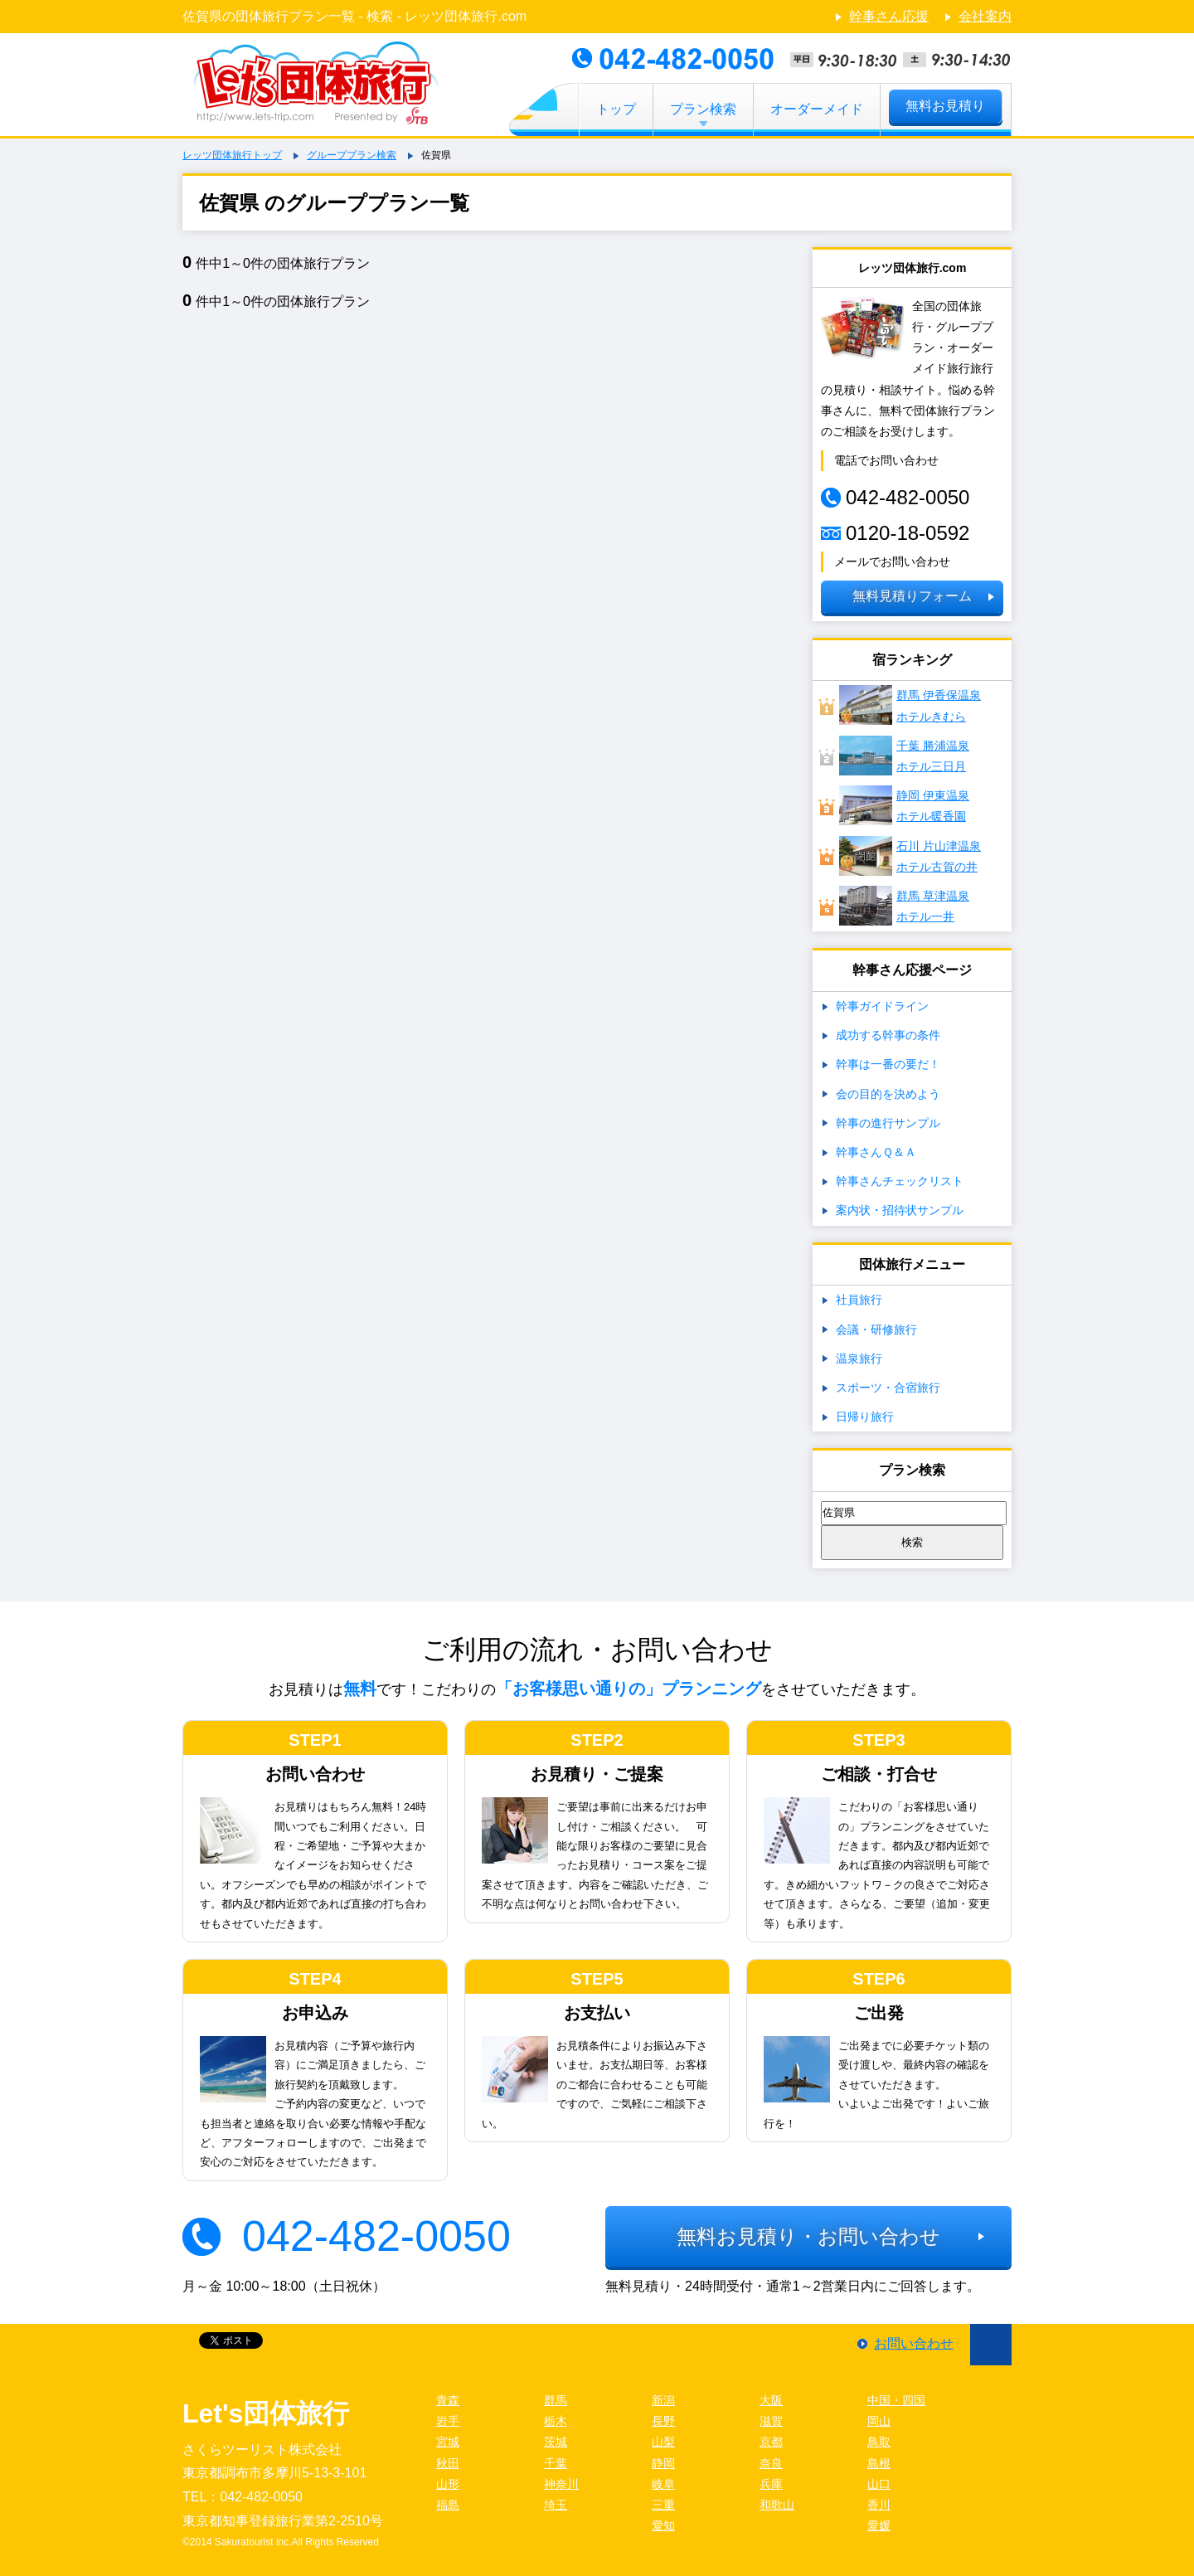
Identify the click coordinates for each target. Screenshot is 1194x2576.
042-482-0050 (376, 2236)
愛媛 (879, 2525)
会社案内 (985, 16)
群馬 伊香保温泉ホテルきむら (910, 705)
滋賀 (771, 2421)
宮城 (447, 2441)
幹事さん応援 (889, 16)
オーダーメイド (816, 109)
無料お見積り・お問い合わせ (808, 2236)
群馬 (555, 2400)
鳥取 (879, 2441)
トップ (616, 109)
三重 (663, 2504)
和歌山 (777, 2504)
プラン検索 (703, 109)
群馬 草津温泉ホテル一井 (904, 906)
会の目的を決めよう (888, 1094)
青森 (447, 2400)
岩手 (447, 2421)
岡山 (879, 2421)
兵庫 (771, 2484)
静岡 (663, 2463)
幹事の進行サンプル (888, 1123)
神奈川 (561, 2484)
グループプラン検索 (351, 155)
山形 (447, 2484)
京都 (771, 2441)
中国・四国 (896, 2400)
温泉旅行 (859, 1358)
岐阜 (663, 2484)
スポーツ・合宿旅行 (888, 1387)
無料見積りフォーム (912, 596)
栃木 (555, 2421)
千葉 (555, 2463)
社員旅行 (859, 1299)
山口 (879, 2484)
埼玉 (555, 2504)
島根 (879, 2463)
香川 (879, 2504)
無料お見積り (945, 106)
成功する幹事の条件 (888, 1035)
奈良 (771, 2463)
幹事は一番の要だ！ (888, 1064)
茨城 (555, 2441)
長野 (663, 2421)
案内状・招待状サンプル (899, 1210)
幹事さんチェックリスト (899, 1181)
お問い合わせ (914, 2343)
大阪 (771, 2400)
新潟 (663, 2400)
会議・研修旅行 (876, 1329)
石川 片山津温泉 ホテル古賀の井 (910, 856)
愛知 (663, 2525)
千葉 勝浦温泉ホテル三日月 (904, 755)
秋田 (447, 2463)
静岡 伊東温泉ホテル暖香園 (904, 805)
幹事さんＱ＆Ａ (876, 1152)
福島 (447, 2504)
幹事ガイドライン (882, 1006)
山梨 (663, 2441)
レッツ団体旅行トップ (232, 155)
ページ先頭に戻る (991, 2344)
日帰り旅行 (865, 1416)
